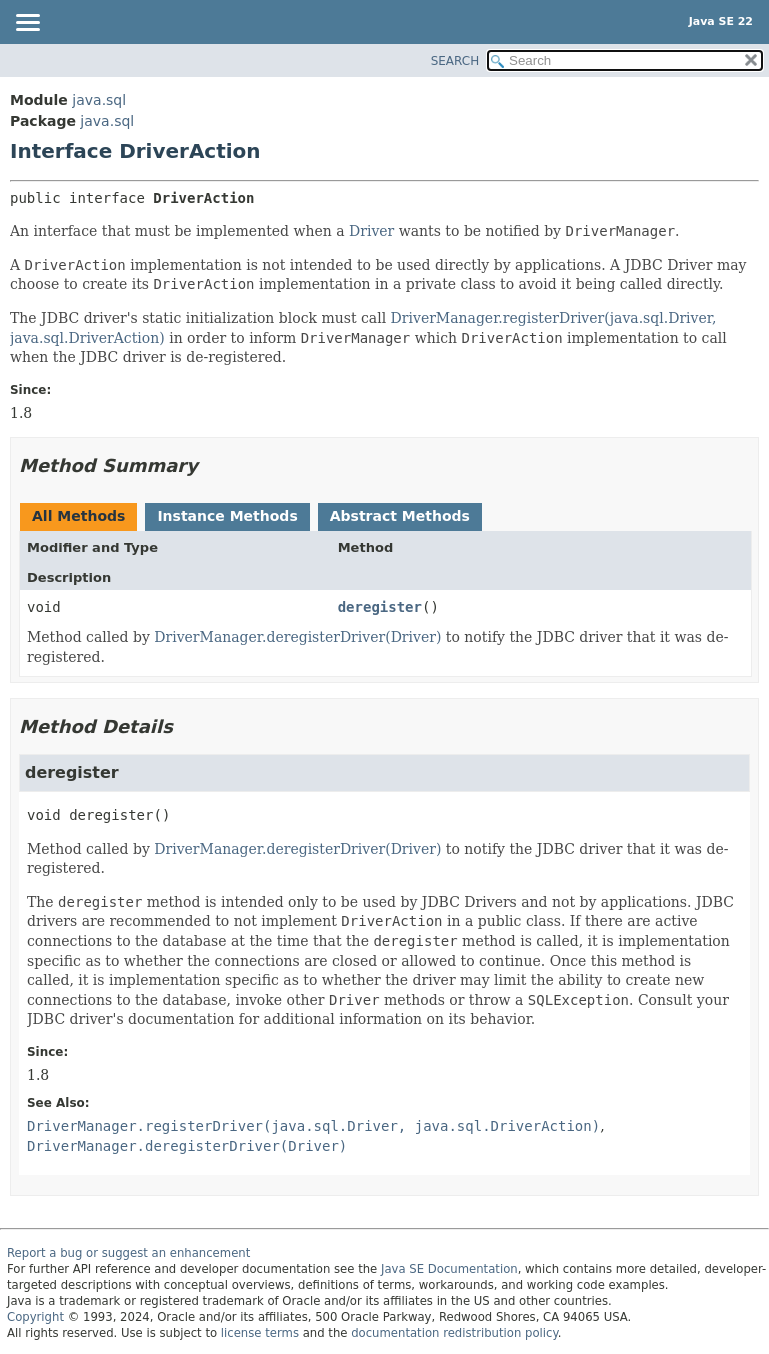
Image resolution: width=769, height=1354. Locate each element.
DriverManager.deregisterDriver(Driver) (297, 637)
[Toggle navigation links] (27, 24)
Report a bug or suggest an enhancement (128, 1253)
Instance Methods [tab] (227, 516)
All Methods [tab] (78, 516)
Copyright (35, 1317)
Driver (371, 231)
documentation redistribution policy (454, 1333)
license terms (260, 1333)
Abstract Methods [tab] (400, 516)
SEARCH (455, 61)
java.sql (99, 100)
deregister (380, 607)
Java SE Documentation (449, 1269)
